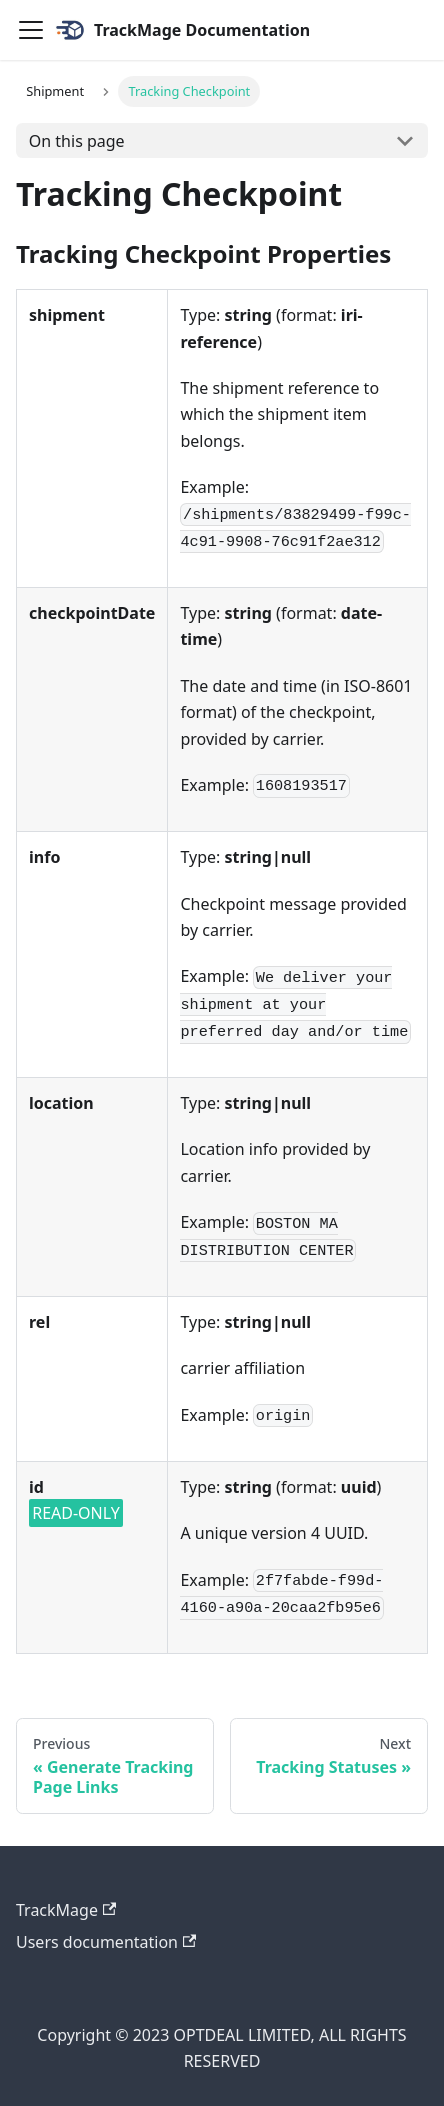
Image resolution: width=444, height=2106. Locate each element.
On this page (77, 141)
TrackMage (66, 1910)
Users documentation (106, 1942)
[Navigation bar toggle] (31, 30)
